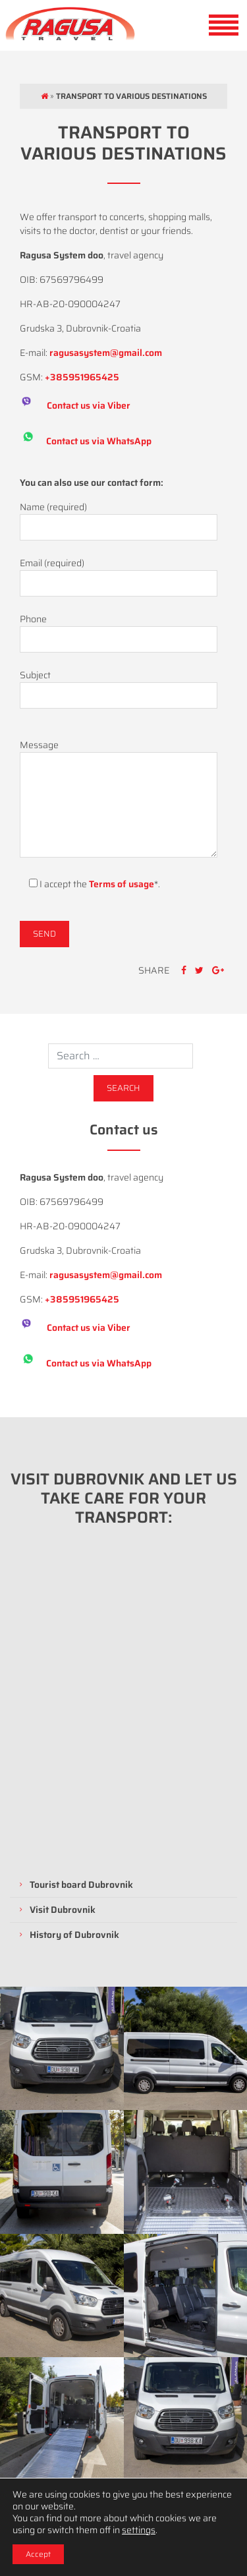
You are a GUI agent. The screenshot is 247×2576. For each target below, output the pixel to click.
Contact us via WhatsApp (98, 440)
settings (138, 2530)
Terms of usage (121, 884)
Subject (118, 685)
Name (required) (118, 517)
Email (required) (118, 573)
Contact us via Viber (88, 405)
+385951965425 (82, 377)
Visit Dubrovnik (63, 1909)
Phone (118, 629)
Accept (38, 2554)
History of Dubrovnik (74, 1934)
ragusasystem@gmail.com (105, 352)
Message (118, 800)
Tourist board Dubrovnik (81, 1884)
